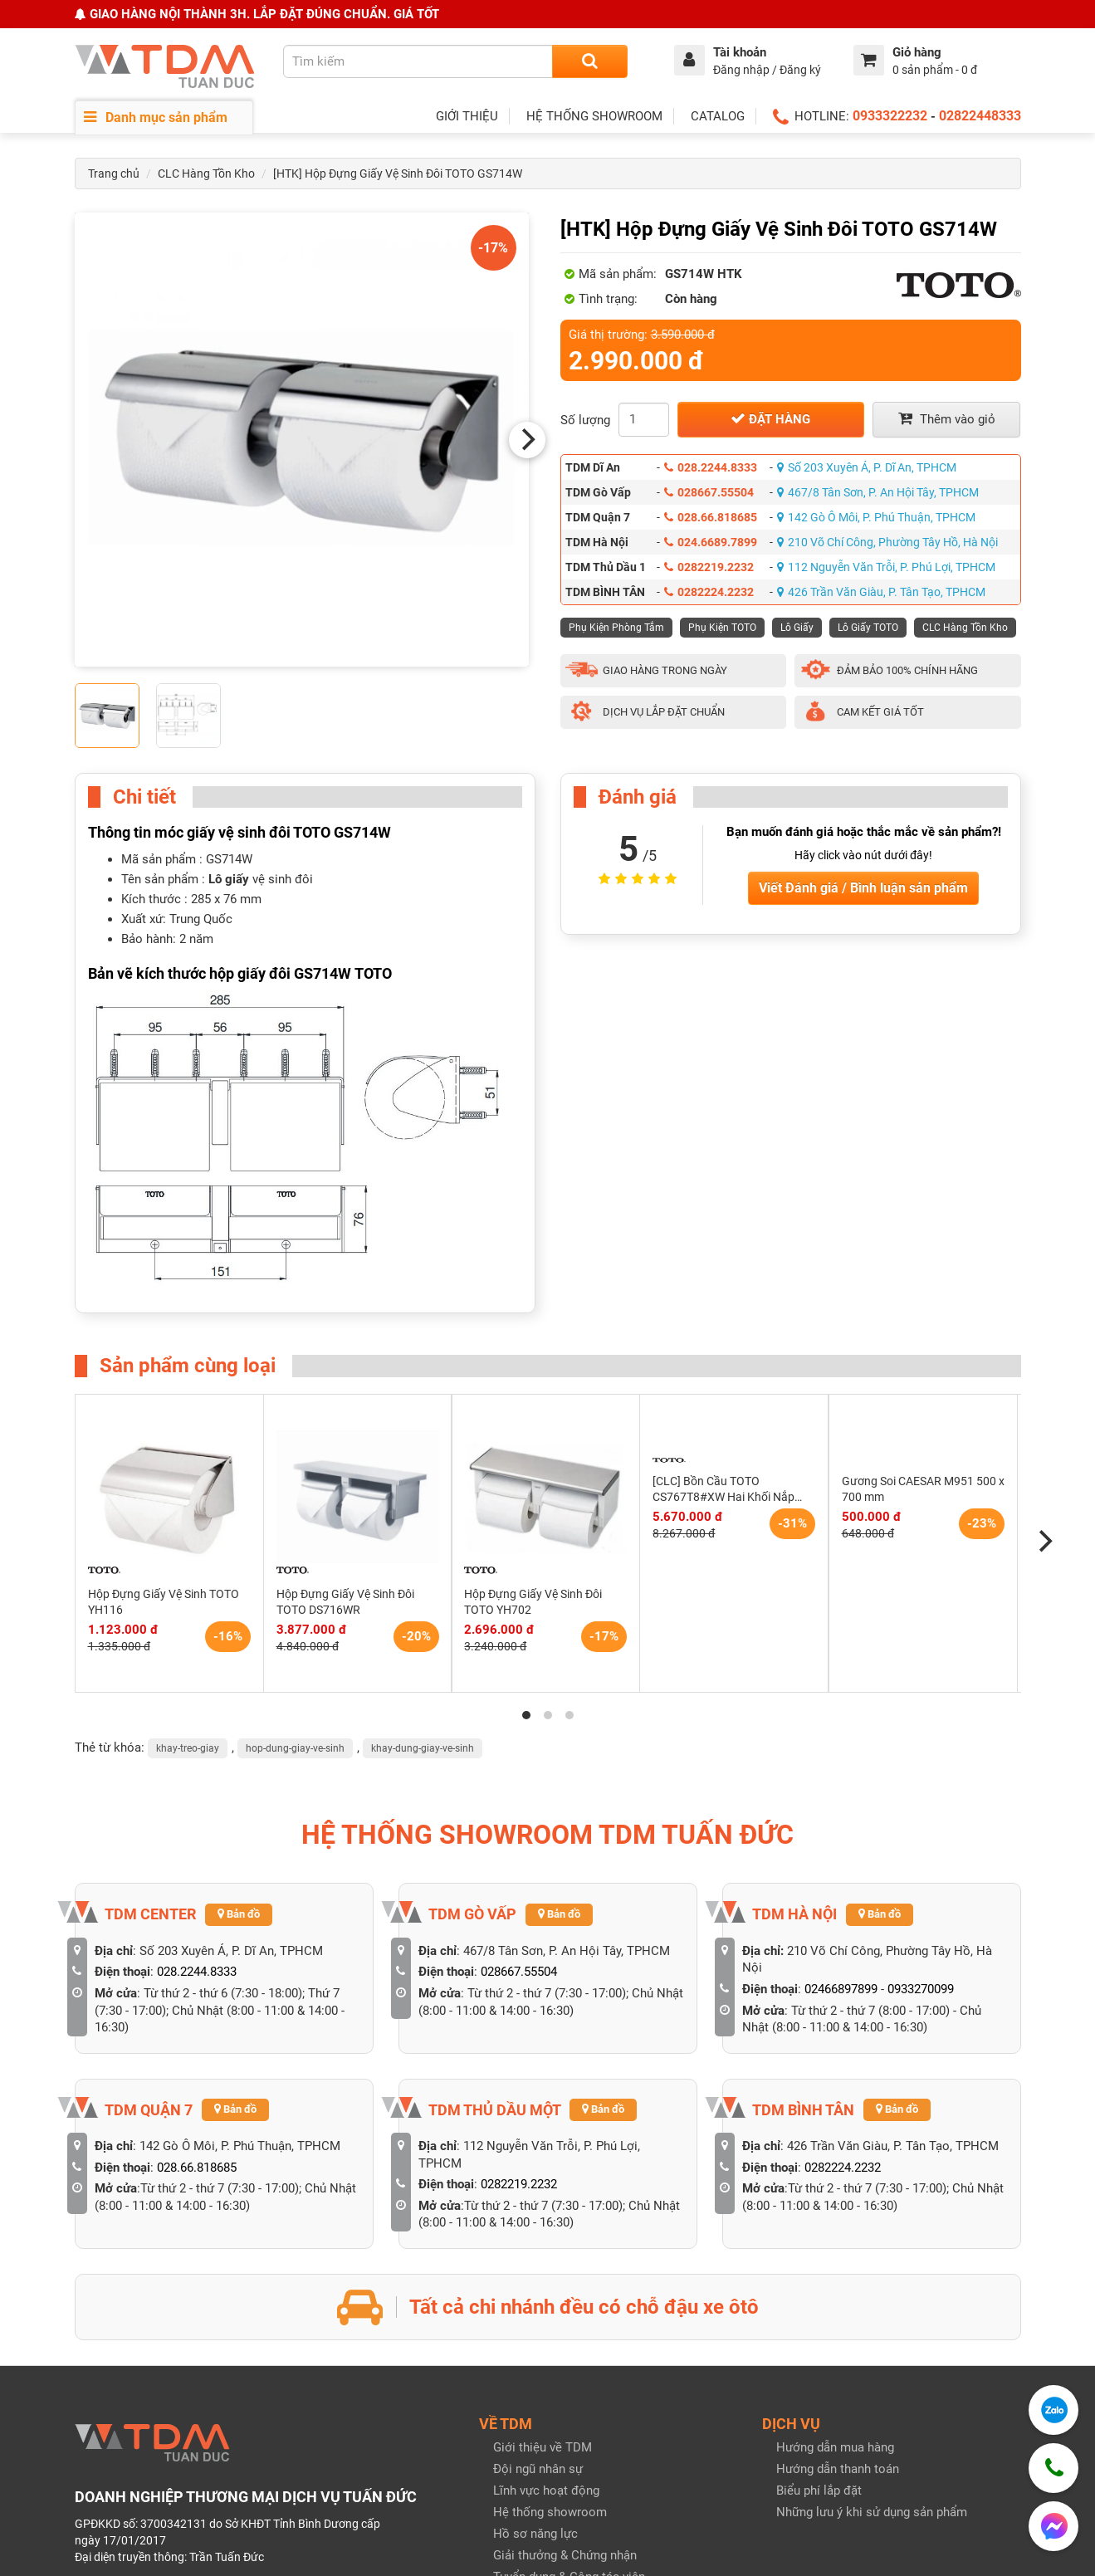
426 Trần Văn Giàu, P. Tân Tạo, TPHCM (881, 592)
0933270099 (920, 1989)
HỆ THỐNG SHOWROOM (594, 116)
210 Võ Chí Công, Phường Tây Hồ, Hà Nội (887, 542)
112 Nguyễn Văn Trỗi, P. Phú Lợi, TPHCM (886, 567)
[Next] (527, 440)
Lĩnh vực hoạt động (546, 2490)
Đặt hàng (770, 419)
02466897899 (840, 1989)
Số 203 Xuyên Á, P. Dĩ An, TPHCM (866, 467)
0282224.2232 (709, 592)
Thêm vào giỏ (946, 419)
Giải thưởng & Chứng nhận (565, 2555)
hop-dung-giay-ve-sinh (295, 1748)
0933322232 (890, 116)
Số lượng (585, 420)
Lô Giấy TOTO (868, 627)
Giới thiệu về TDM (542, 2447)
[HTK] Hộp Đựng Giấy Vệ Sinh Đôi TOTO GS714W (397, 173)
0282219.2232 (709, 567)
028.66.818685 (710, 517)
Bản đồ (239, 1914)
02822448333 (980, 116)
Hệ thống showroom (550, 2512)
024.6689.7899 (710, 542)
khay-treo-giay (187, 1748)
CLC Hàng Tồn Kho (206, 173)
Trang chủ (113, 173)
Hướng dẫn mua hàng (835, 2447)
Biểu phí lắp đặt (819, 2490)
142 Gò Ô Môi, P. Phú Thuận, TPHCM (876, 517)
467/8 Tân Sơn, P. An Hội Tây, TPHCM (878, 492)
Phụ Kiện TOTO (722, 627)
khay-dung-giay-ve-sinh (422, 1748)
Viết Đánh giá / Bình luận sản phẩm (863, 888)
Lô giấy (228, 879)
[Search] (590, 61)
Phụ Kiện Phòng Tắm (616, 627)
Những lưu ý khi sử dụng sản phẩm (871, 2512)
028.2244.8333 (710, 467)
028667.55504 (709, 492)
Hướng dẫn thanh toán (837, 2468)
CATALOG (718, 116)
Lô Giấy (797, 627)
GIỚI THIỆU (467, 116)
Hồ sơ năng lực (535, 2533)
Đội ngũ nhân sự (538, 2468)
